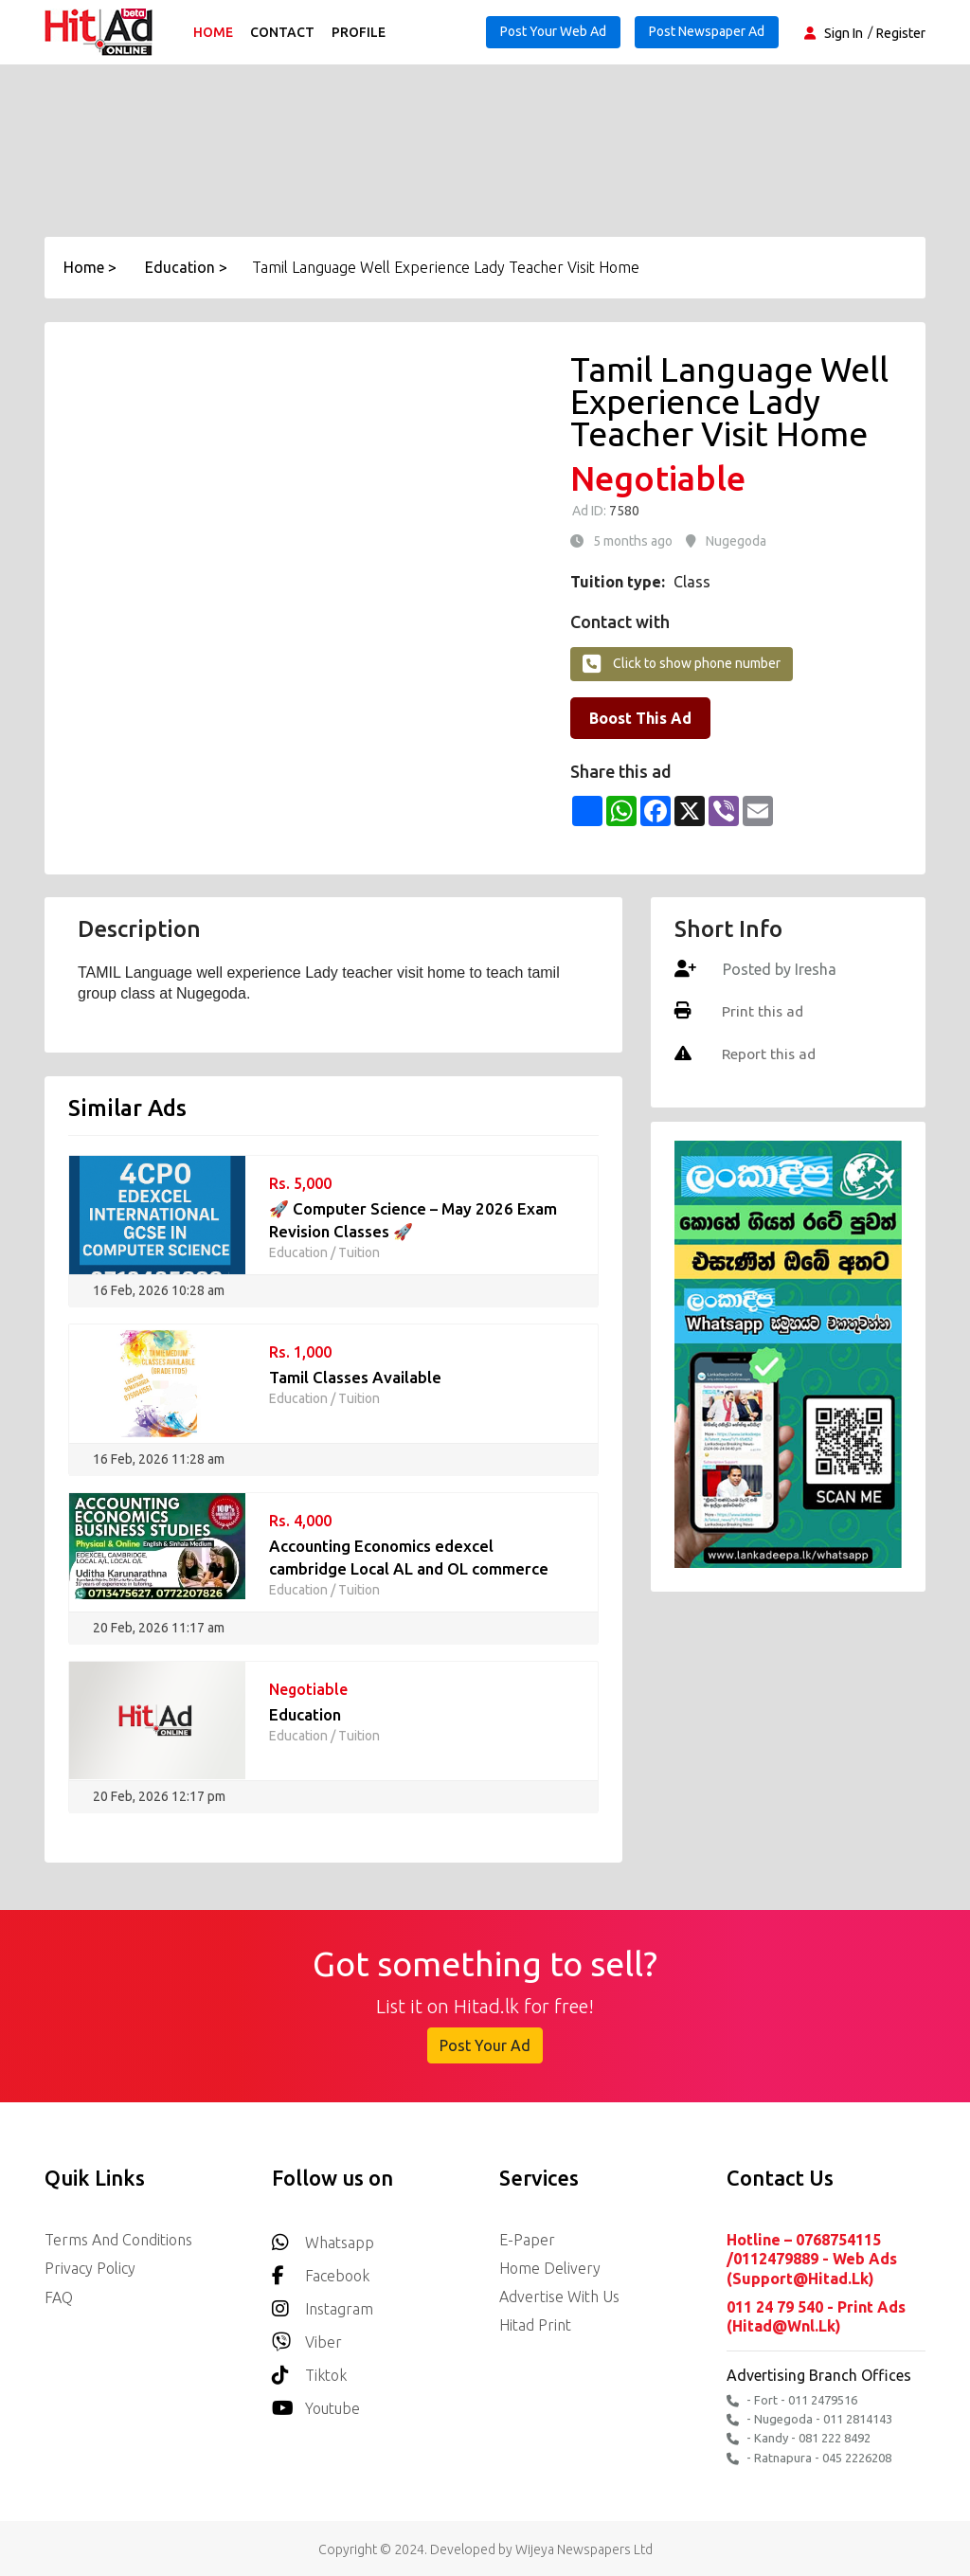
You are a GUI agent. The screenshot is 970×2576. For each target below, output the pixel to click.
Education (298, 1252)
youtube (316, 2403)
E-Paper (527, 2239)
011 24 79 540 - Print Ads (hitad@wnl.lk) (816, 2315)
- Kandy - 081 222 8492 (799, 2436)
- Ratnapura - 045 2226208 (809, 2455)
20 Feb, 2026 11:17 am (159, 1627)
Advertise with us (559, 2296)
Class (692, 581)
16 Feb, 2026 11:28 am (159, 1459)
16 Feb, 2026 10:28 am (159, 1290)
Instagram (322, 2303)
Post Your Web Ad (553, 31)
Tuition (359, 1252)
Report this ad (768, 1052)
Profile (360, 32)
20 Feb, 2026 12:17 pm (159, 1796)
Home (215, 32)
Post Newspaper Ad (706, 31)
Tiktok (309, 2370)
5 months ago (633, 541)
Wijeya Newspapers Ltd (584, 2546)
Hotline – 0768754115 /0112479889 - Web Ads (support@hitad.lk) (812, 2258)
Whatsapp (323, 2237)
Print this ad (761, 1010)
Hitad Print (535, 2324)
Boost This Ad (640, 718)
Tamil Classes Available (355, 1377)
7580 (622, 510)
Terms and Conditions (118, 2239)
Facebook (320, 2270)
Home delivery (550, 2268)
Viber (307, 2336)
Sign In (843, 33)
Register (900, 33)
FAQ (59, 2296)
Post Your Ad (485, 2045)
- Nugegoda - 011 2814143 (809, 2417)
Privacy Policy (90, 2268)
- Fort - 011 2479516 (792, 2398)
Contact (284, 32)
